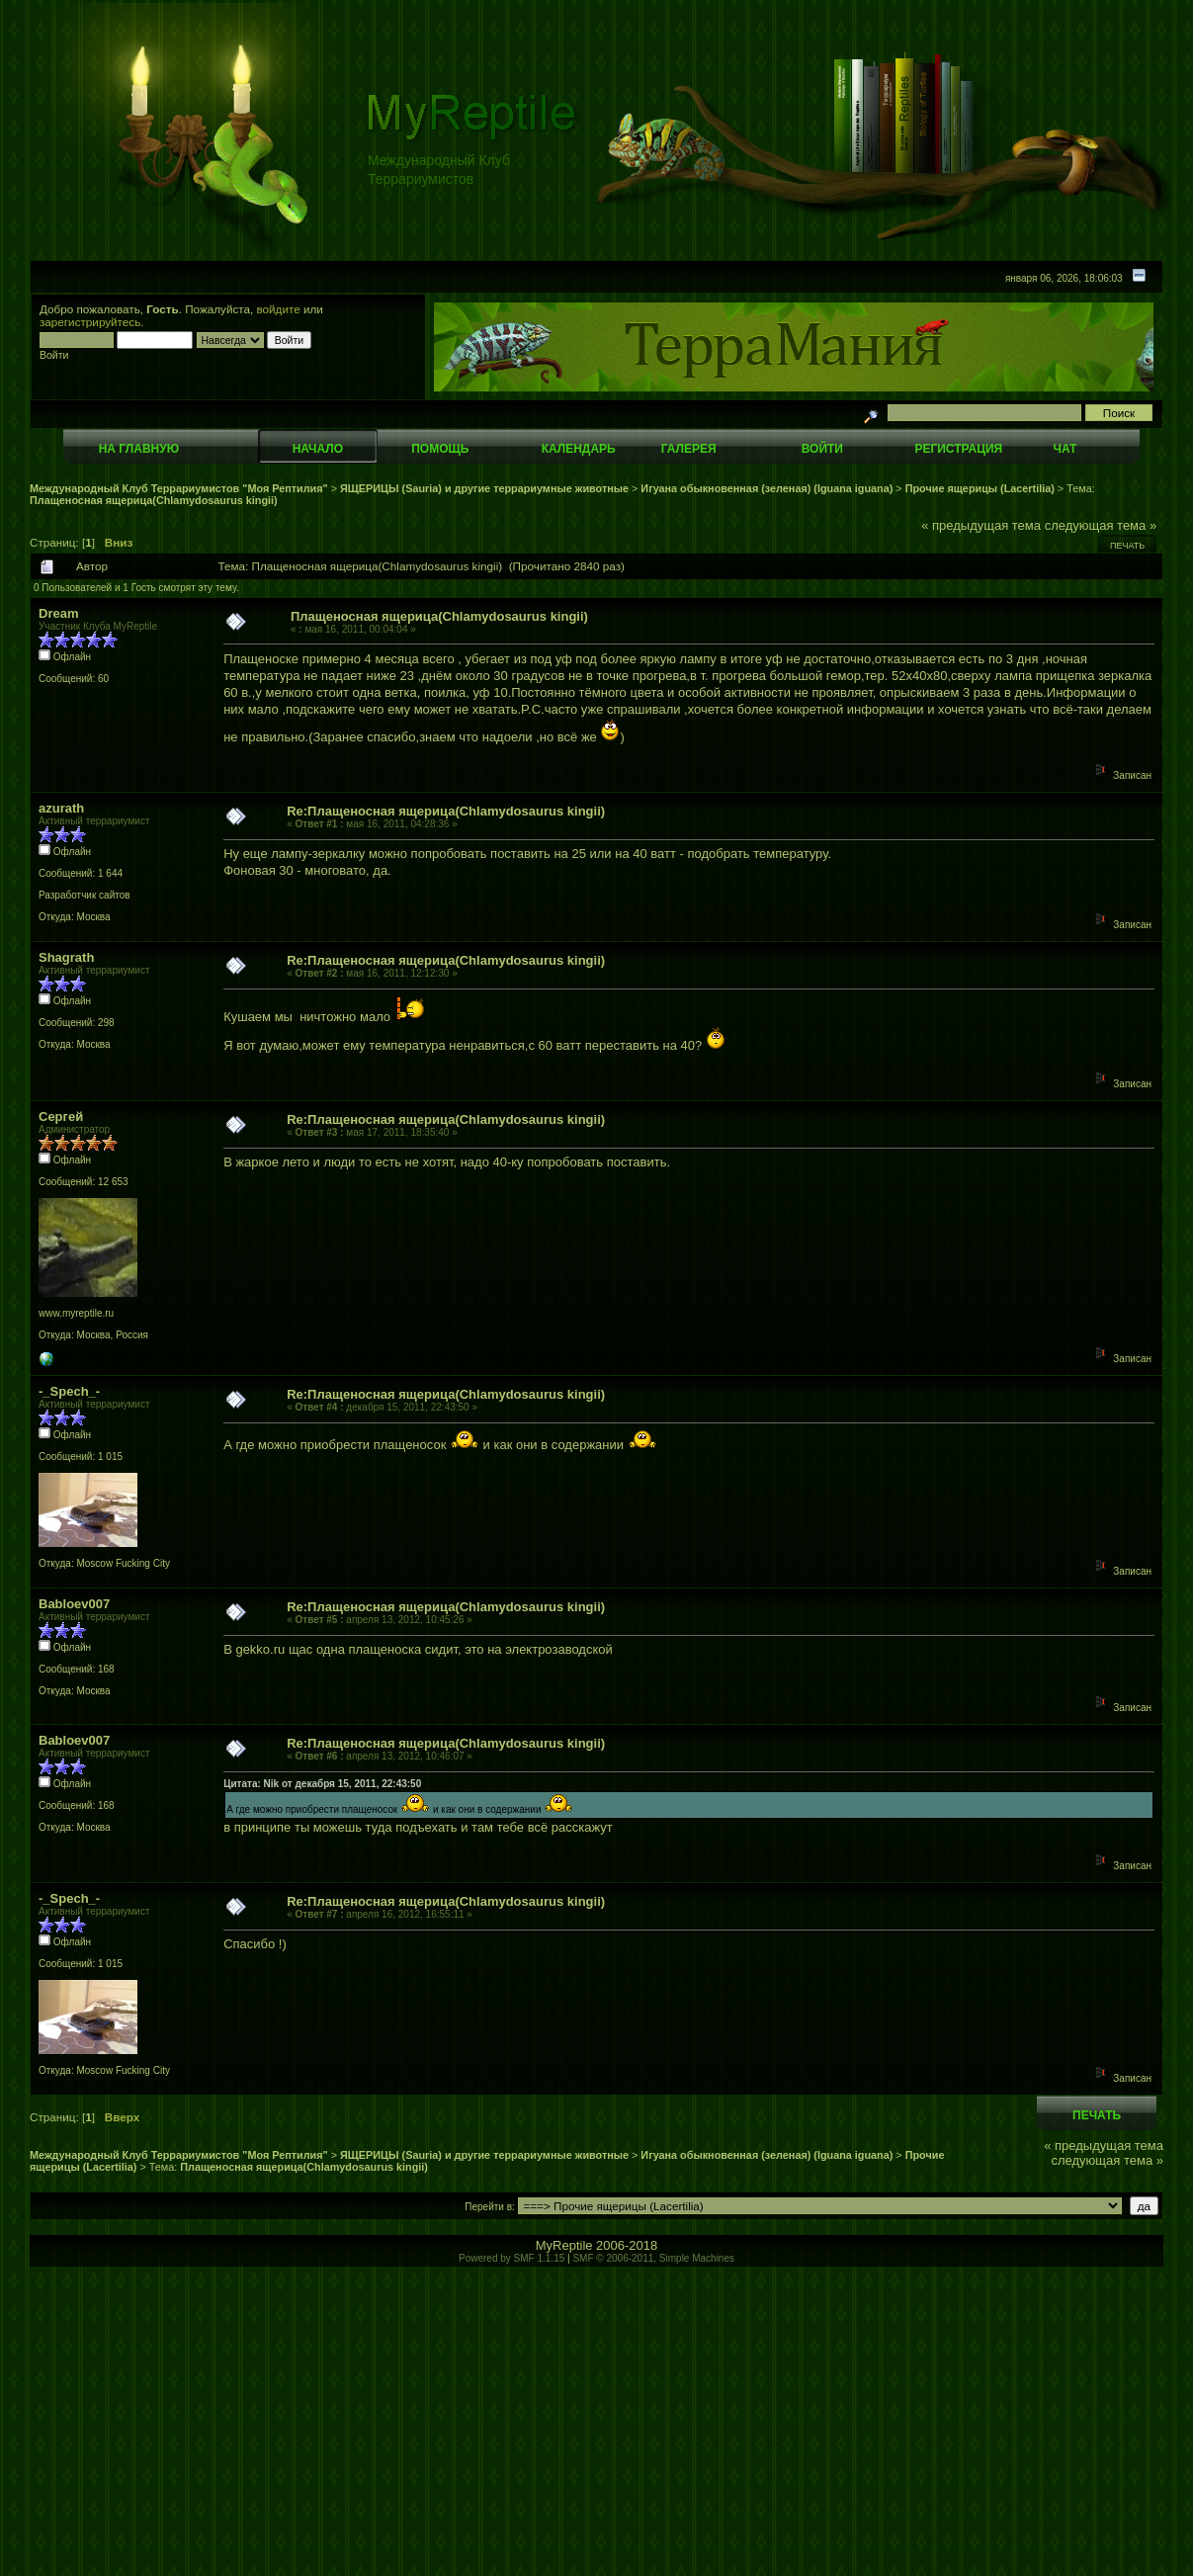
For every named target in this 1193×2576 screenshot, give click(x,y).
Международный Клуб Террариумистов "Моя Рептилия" (179, 488)
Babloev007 (74, 1603)
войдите (278, 308)
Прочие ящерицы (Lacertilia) (980, 488)
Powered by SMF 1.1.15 (511, 2258)
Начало (318, 449)
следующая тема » (1101, 525)
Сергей (61, 1116)
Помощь (440, 449)
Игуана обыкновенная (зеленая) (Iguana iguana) (766, 488)
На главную (139, 449)
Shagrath (66, 957)
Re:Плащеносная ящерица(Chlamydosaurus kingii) (446, 811)
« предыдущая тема (981, 525)
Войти (822, 449)
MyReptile (564, 2245)
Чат (1064, 449)
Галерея (689, 449)
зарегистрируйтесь (90, 321)
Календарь (579, 449)
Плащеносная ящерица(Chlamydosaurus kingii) (154, 500)
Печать (1127, 546)
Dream (58, 613)
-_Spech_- (69, 1391)
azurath (61, 808)
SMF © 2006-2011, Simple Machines (653, 2258)
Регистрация (958, 449)
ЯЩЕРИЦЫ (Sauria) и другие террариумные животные (484, 488)
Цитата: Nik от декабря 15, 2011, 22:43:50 (322, 1783)
